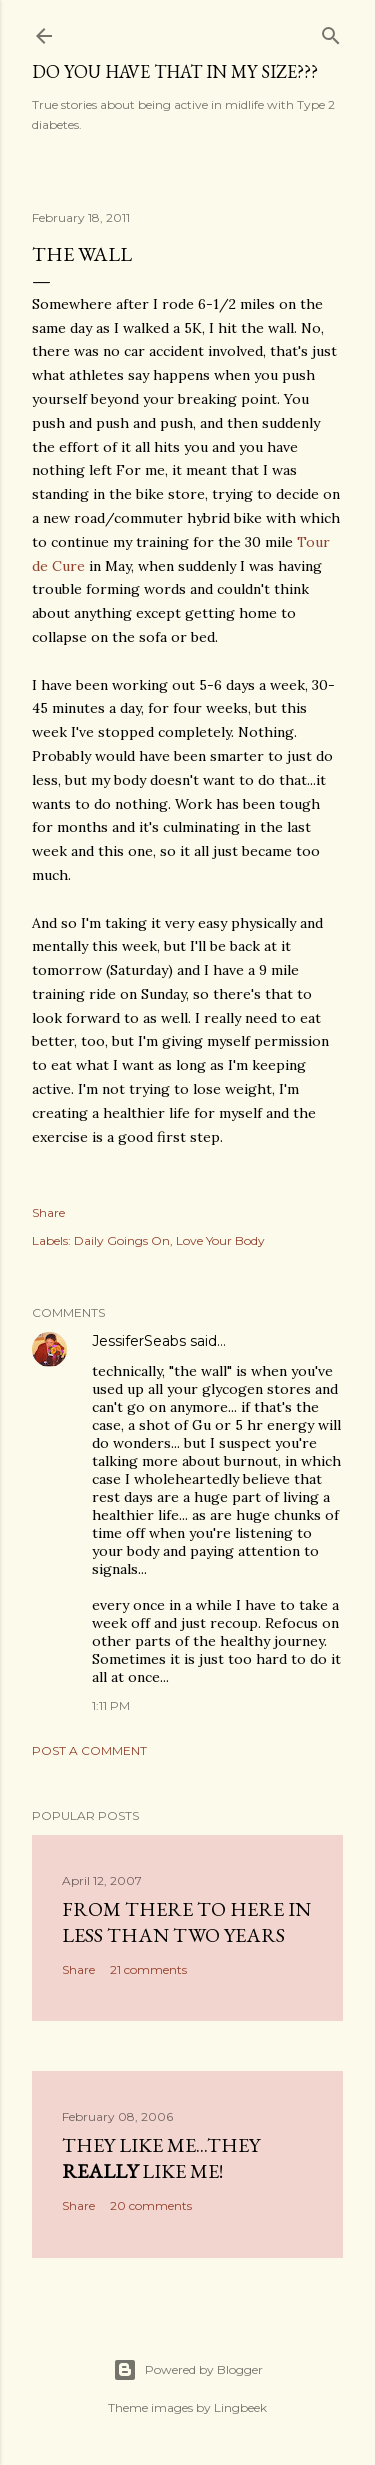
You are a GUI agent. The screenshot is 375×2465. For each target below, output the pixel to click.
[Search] (331, 31)
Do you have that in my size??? (175, 71)
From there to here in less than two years (186, 1922)
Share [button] (48, 1212)
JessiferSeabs (139, 1341)
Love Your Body (220, 1240)
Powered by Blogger (188, 2370)
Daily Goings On (122, 1240)
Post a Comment (89, 1750)
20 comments (151, 2205)
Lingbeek (240, 2407)
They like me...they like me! (161, 2158)
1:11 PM (111, 1705)
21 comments (148, 1969)
